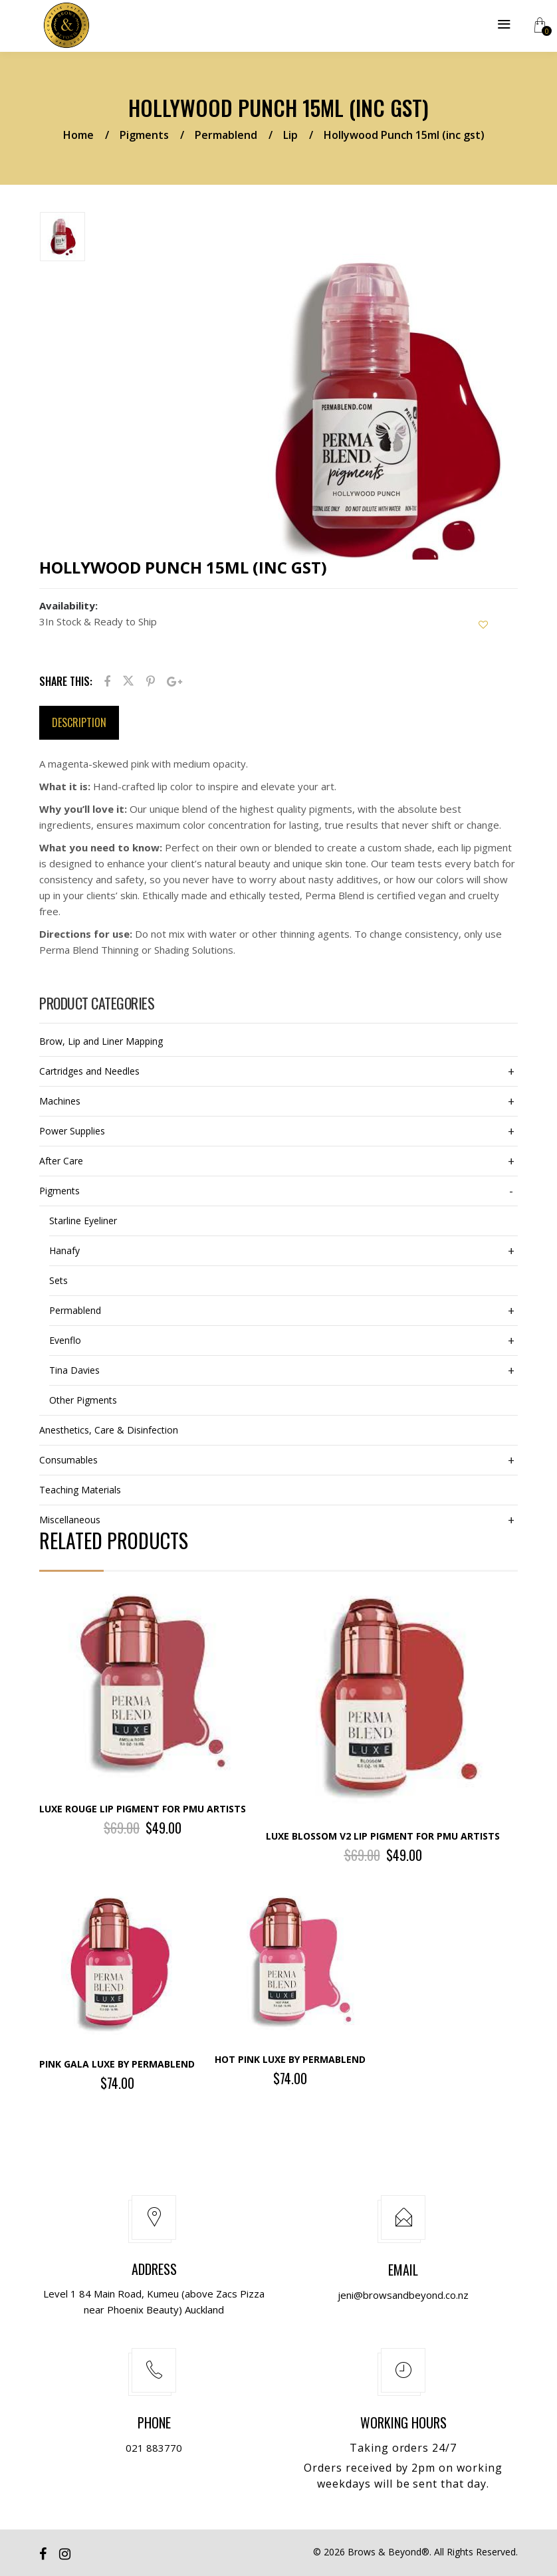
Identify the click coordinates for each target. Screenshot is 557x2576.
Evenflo (65, 1340)
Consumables (68, 1459)
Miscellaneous (69, 1519)
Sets (58, 1280)
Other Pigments (83, 1400)
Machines (59, 1101)
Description (79, 722)
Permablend (226, 135)
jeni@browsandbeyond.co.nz (403, 2295)
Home (78, 135)
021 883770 (154, 2447)
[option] (111, 239)
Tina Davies (74, 1370)
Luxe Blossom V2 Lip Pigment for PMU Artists (383, 1836)
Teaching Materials (80, 1489)
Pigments (144, 135)
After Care (61, 1160)
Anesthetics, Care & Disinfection (108, 1430)
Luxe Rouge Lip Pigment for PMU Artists (142, 1808)
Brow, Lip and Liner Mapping (101, 1041)
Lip (290, 135)
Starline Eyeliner (83, 1220)
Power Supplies (72, 1131)
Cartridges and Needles (89, 1071)
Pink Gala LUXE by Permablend (117, 2064)
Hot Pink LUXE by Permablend (290, 2059)
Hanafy (64, 1250)
